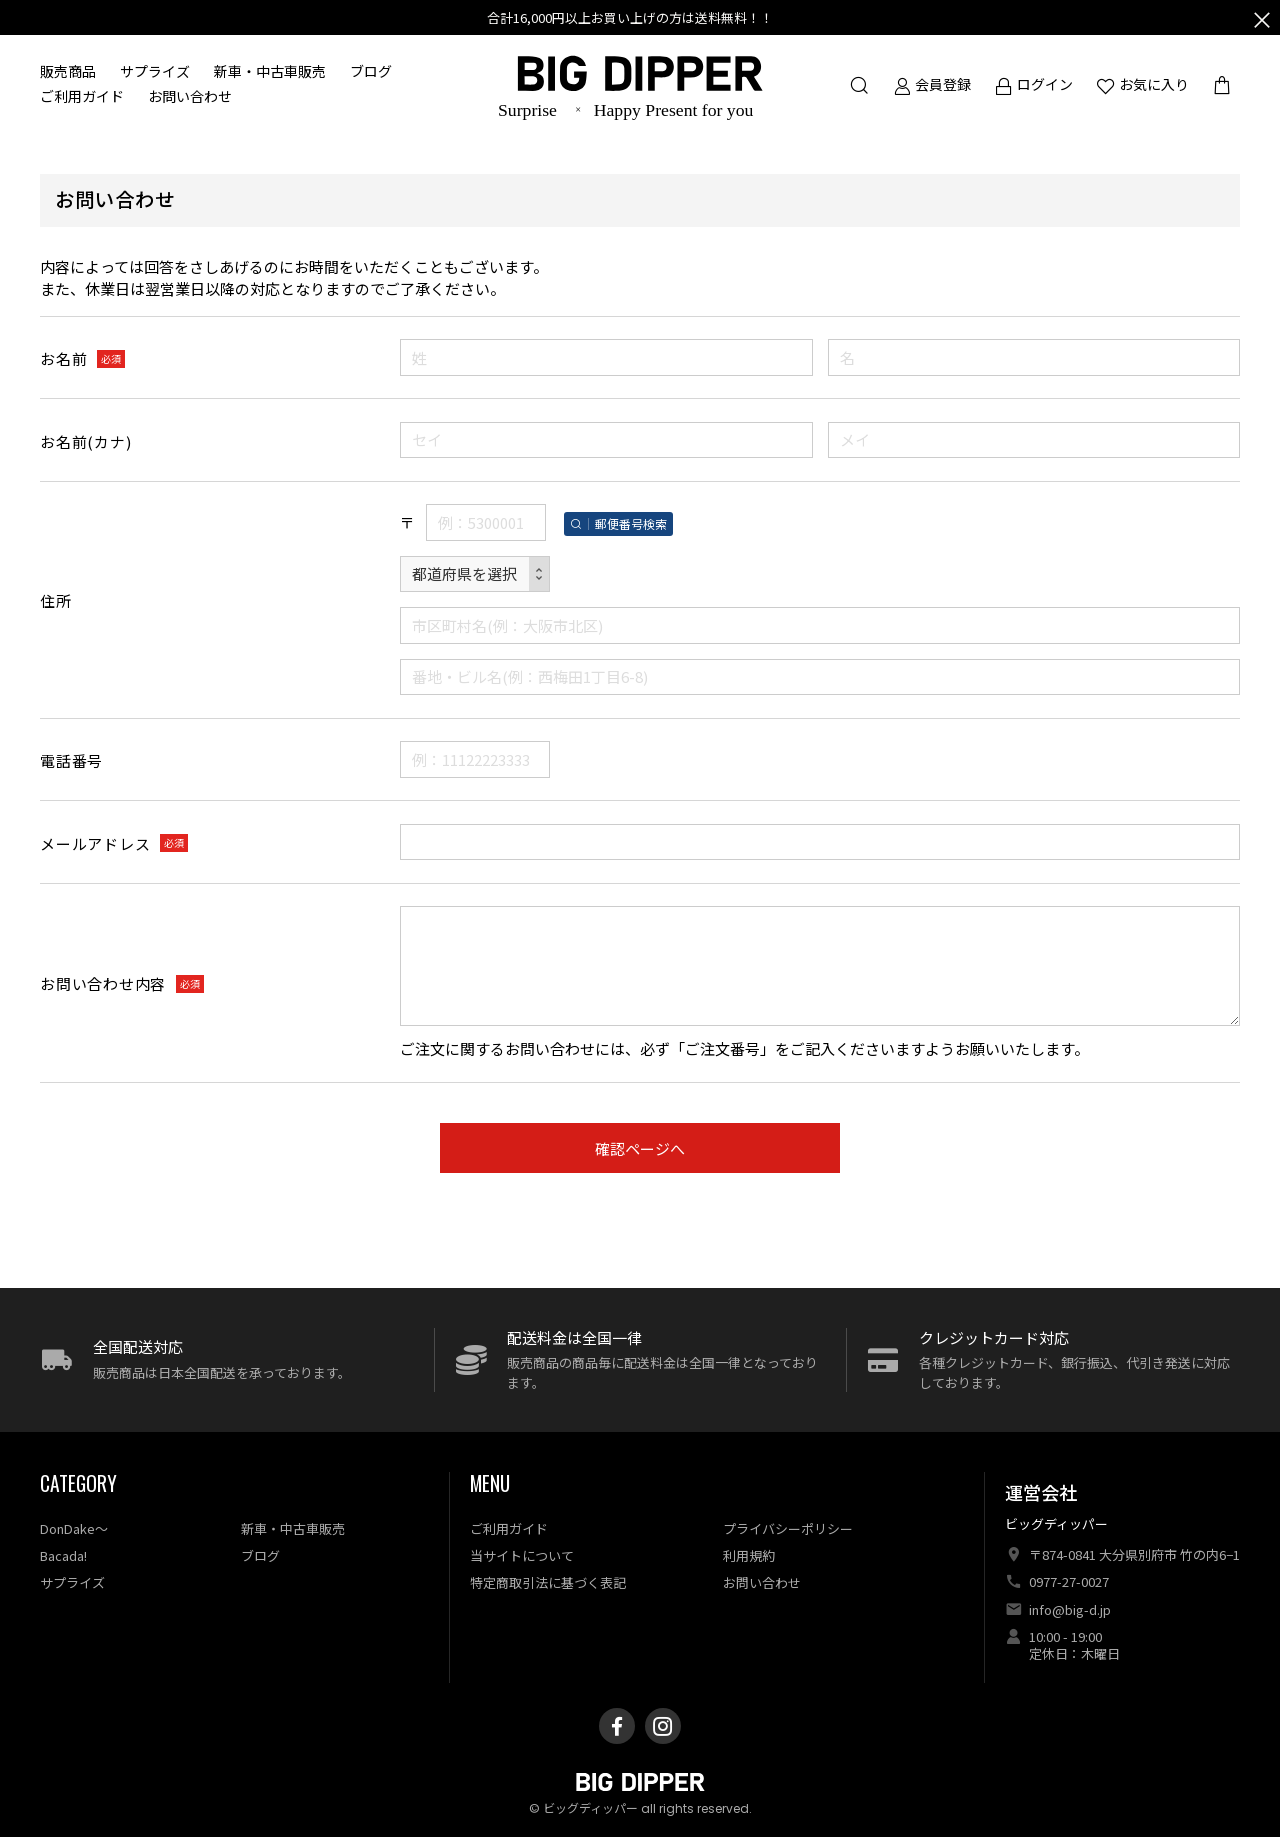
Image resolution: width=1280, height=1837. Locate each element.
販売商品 (68, 72)
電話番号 (71, 760)
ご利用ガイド (82, 97)
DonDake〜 (74, 1528)
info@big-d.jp (1070, 1609)
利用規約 (749, 1555)
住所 (56, 600)
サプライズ (155, 72)
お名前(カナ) (85, 441)
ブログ (371, 72)
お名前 (63, 358)
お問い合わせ (190, 97)
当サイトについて (522, 1555)
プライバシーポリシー (788, 1528)
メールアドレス (95, 843)
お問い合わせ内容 (103, 983)
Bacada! (63, 1555)
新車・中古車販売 (270, 72)
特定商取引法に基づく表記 (548, 1582)
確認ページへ (640, 1148)
